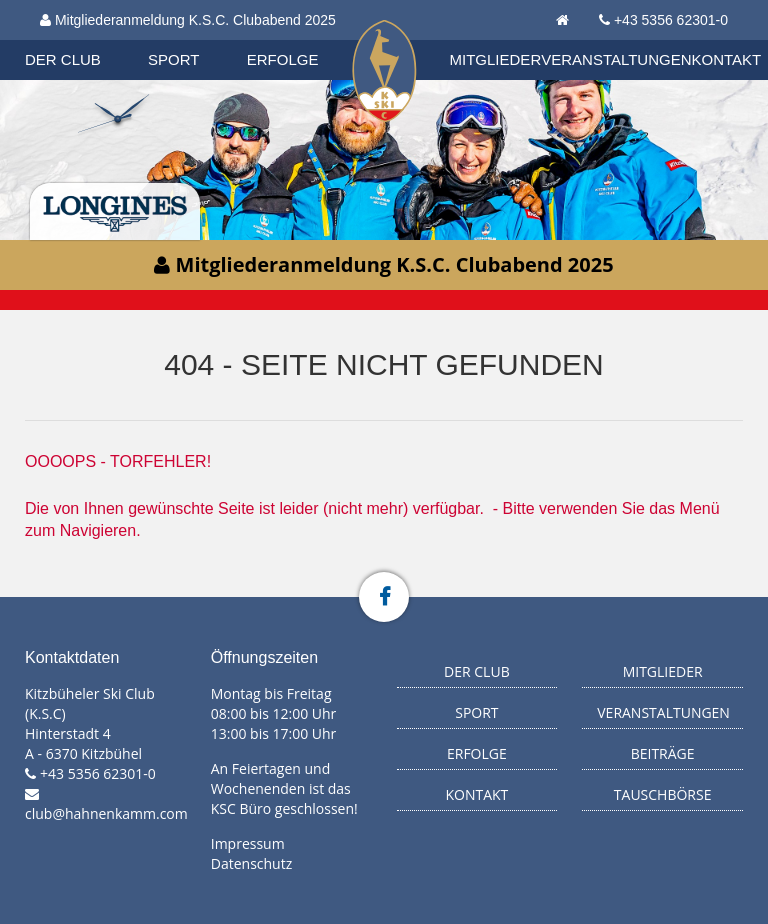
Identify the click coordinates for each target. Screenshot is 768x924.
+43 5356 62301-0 (671, 20)
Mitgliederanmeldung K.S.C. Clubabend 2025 (188, 20)
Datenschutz (251, 863)
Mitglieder (496, 59)
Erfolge (283, 59)
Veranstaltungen (616, 59)
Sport (173, 59)
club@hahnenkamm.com (106, 813)
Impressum (248, 843)
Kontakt (727, 59)
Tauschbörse (663, 794)
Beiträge (663, 753)
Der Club (63, 59)
